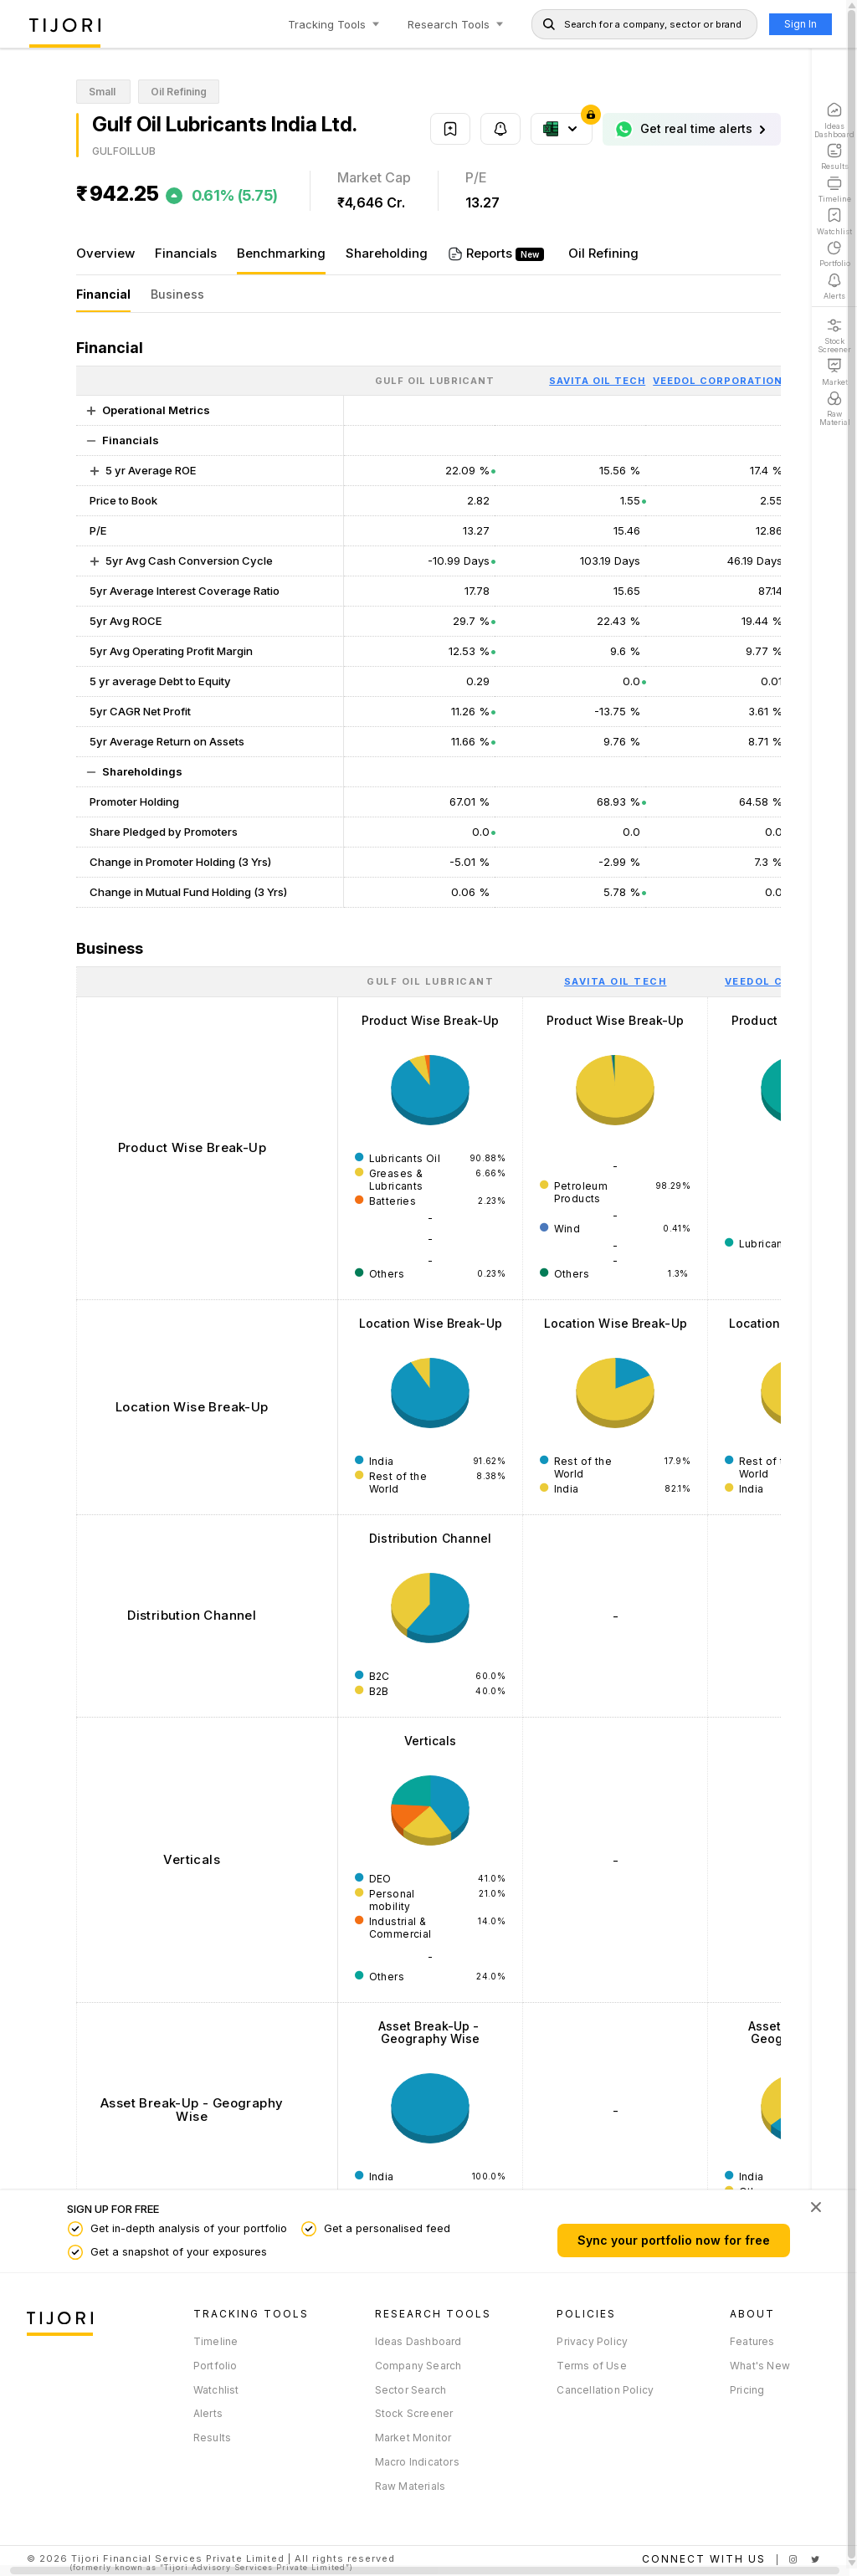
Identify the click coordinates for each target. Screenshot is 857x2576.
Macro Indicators (411, 2462)
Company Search (412, 2365)
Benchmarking (281, 253)
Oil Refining (603, 253)
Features (741, 2341)
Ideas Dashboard (412, 2341)
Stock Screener (408, 2413)
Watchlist (214, 2390)
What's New (749, 2365)
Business (177, 294)
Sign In (789, 24)
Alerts (205, 2413)
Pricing (736, 2390)
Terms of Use (583, 2365)
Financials (186, 253)
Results (209, 2437)
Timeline (213, 2341)
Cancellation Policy (597, 2390)
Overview (105, 253)
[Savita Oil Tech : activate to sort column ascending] (614, 981)
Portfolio (213, 2365)
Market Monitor (407, 2437)
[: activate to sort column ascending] (206, 981)
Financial (103, 294)
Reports (496, 253)
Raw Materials (404, 2486)
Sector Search (405, 2390)
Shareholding (387, 253)
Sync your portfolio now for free (663, 2240)
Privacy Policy (584, 2341)
